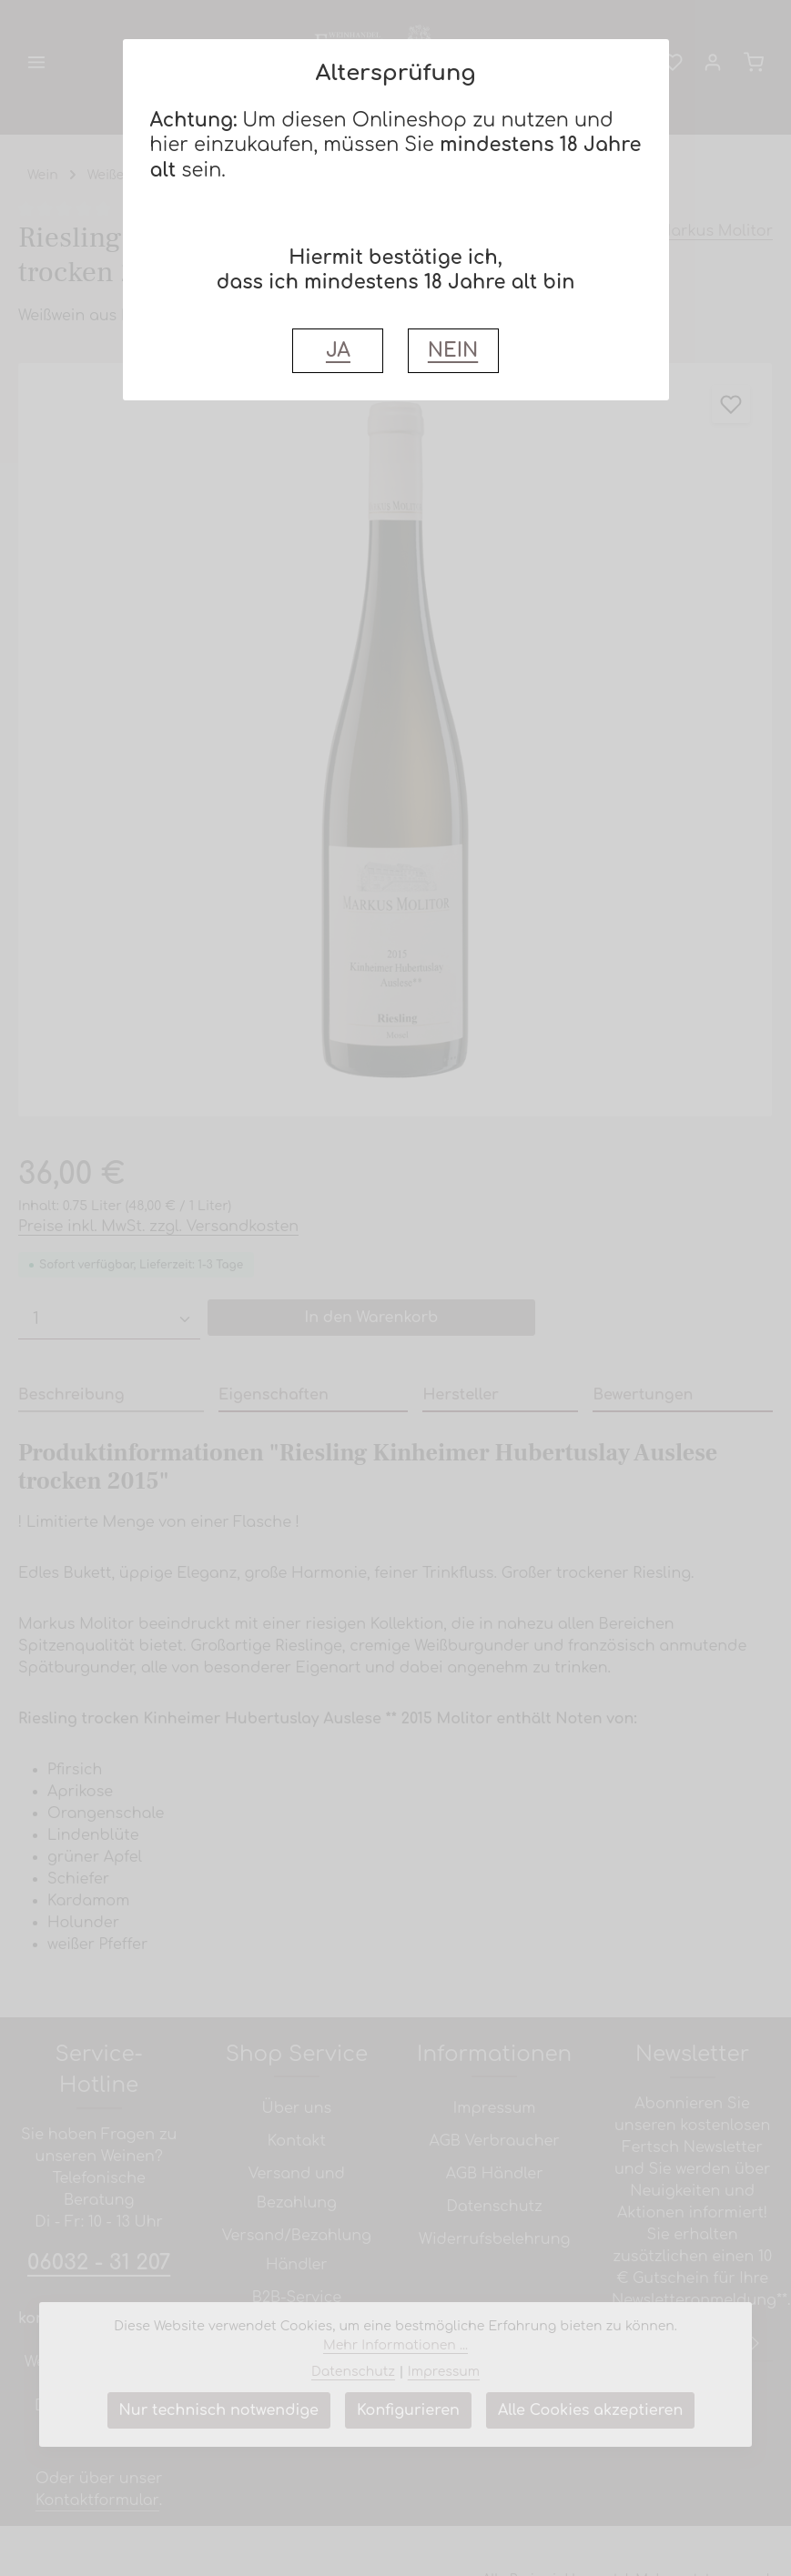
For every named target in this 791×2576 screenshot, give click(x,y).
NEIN (453, 350)
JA (338, 350)
